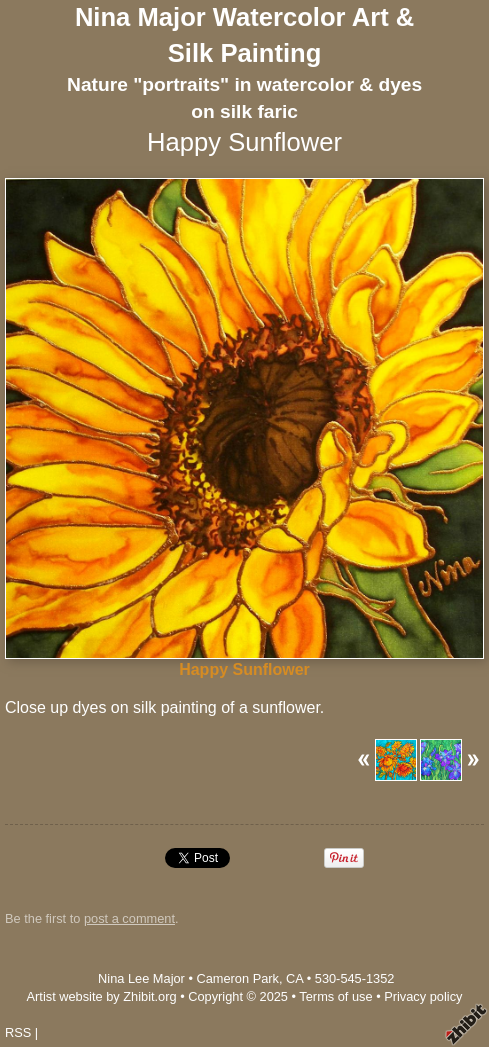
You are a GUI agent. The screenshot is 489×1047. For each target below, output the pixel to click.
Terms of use (335, 996)
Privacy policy (423, 996)
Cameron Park (237, 978)
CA (294, 978)
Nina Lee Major (141, 978)
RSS (18, 1032)
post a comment (129, 918)
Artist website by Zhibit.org (102, 996)
